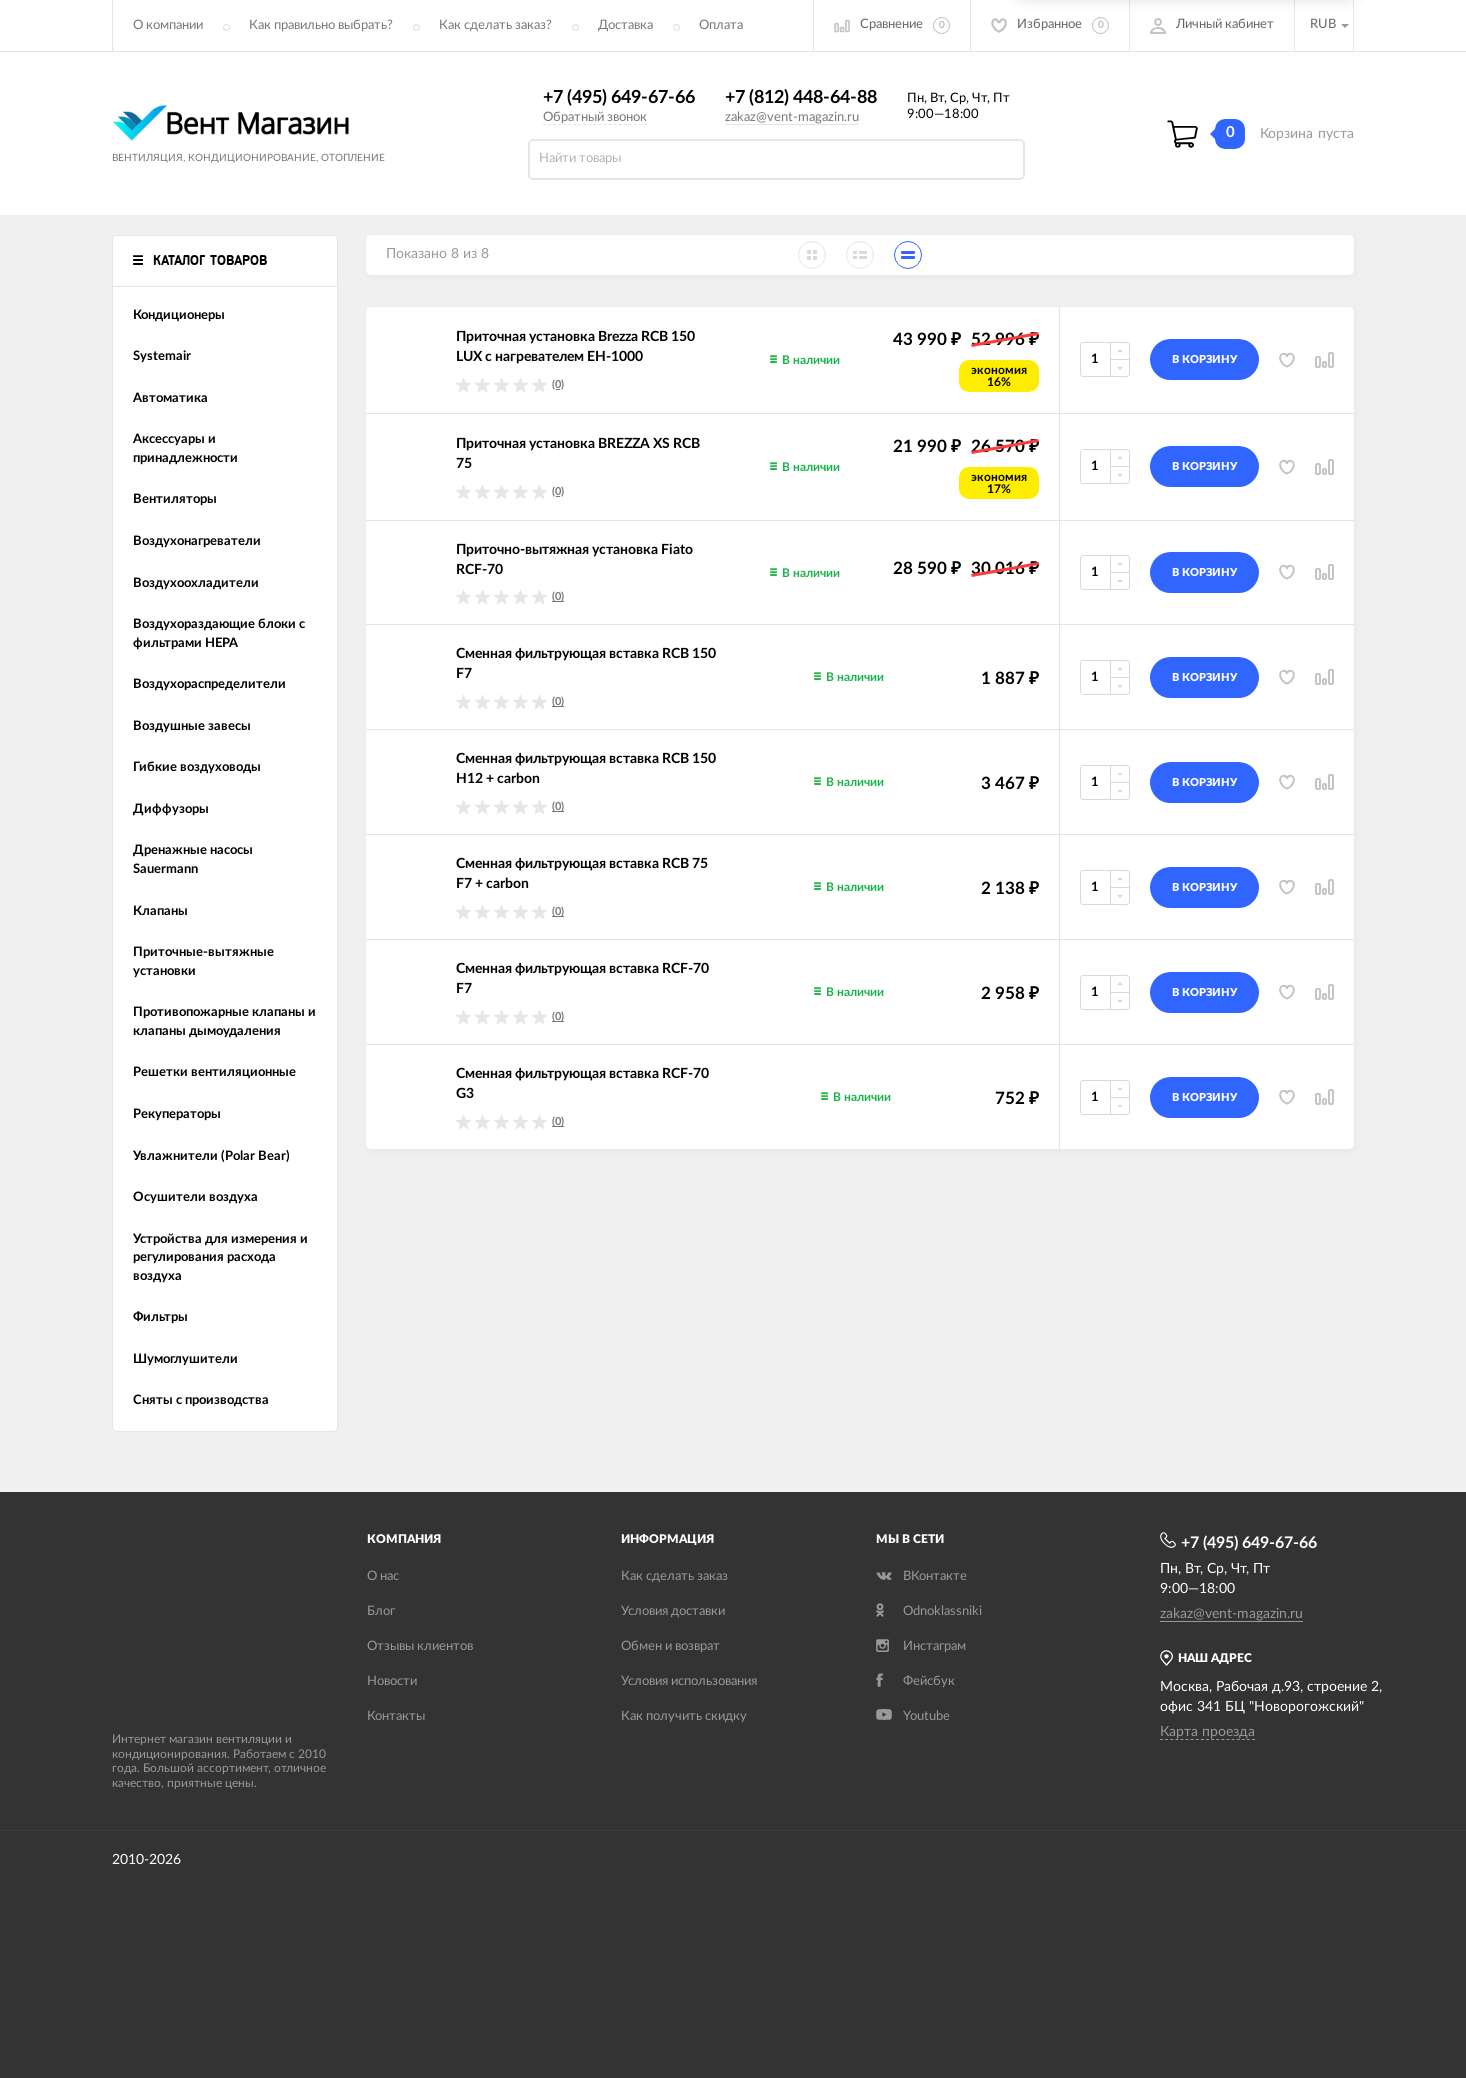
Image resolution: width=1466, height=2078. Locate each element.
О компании (168, 25)
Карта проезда (1207, 1732)
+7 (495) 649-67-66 (619, 98)
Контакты (396, 1716)
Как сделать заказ (674, 1576)
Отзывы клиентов (420, 1646)
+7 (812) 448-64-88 (801, 98)
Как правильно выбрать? (321, 25)
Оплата (721, 25)
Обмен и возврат (670, 1646)
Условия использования (689, 1681)
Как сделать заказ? (495, 25)
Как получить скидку (684, 1716)
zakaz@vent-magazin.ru (792, 117)
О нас (383, 1576)
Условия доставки (673, 1611)
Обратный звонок (595, 117)
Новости (392, 1681)
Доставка (625, 25)
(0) (558, 384)
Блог (381, 1611)
